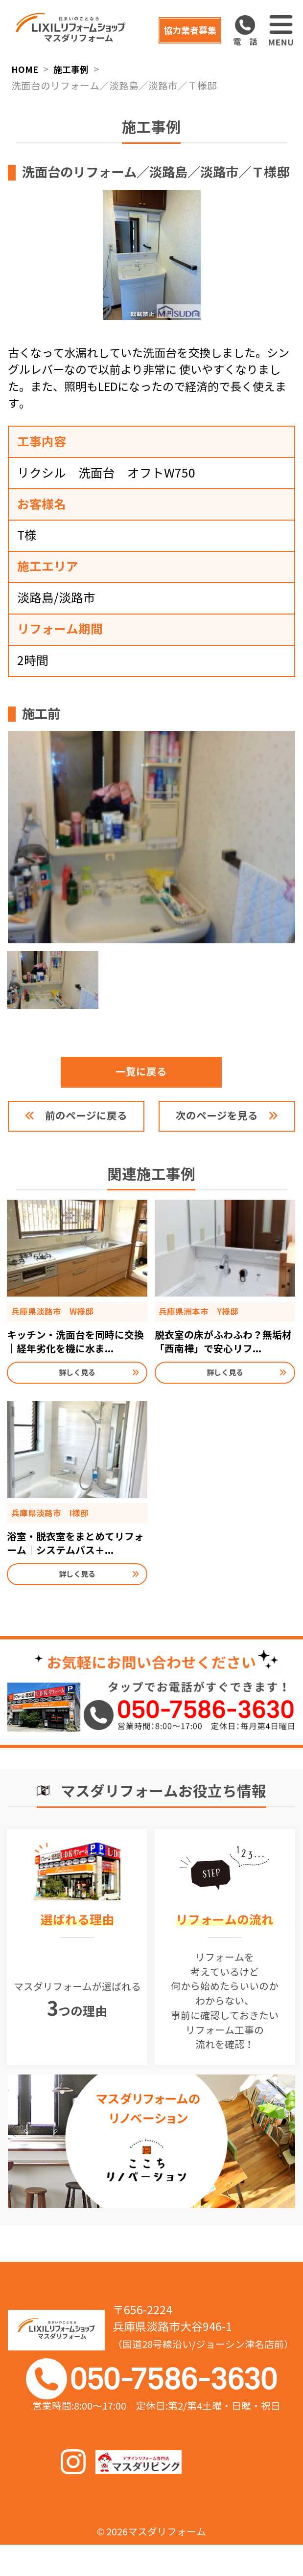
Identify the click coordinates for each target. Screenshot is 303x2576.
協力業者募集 (181, 30)
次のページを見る (216, 1126)
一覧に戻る (151, 1082)
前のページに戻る (87, 1126)
